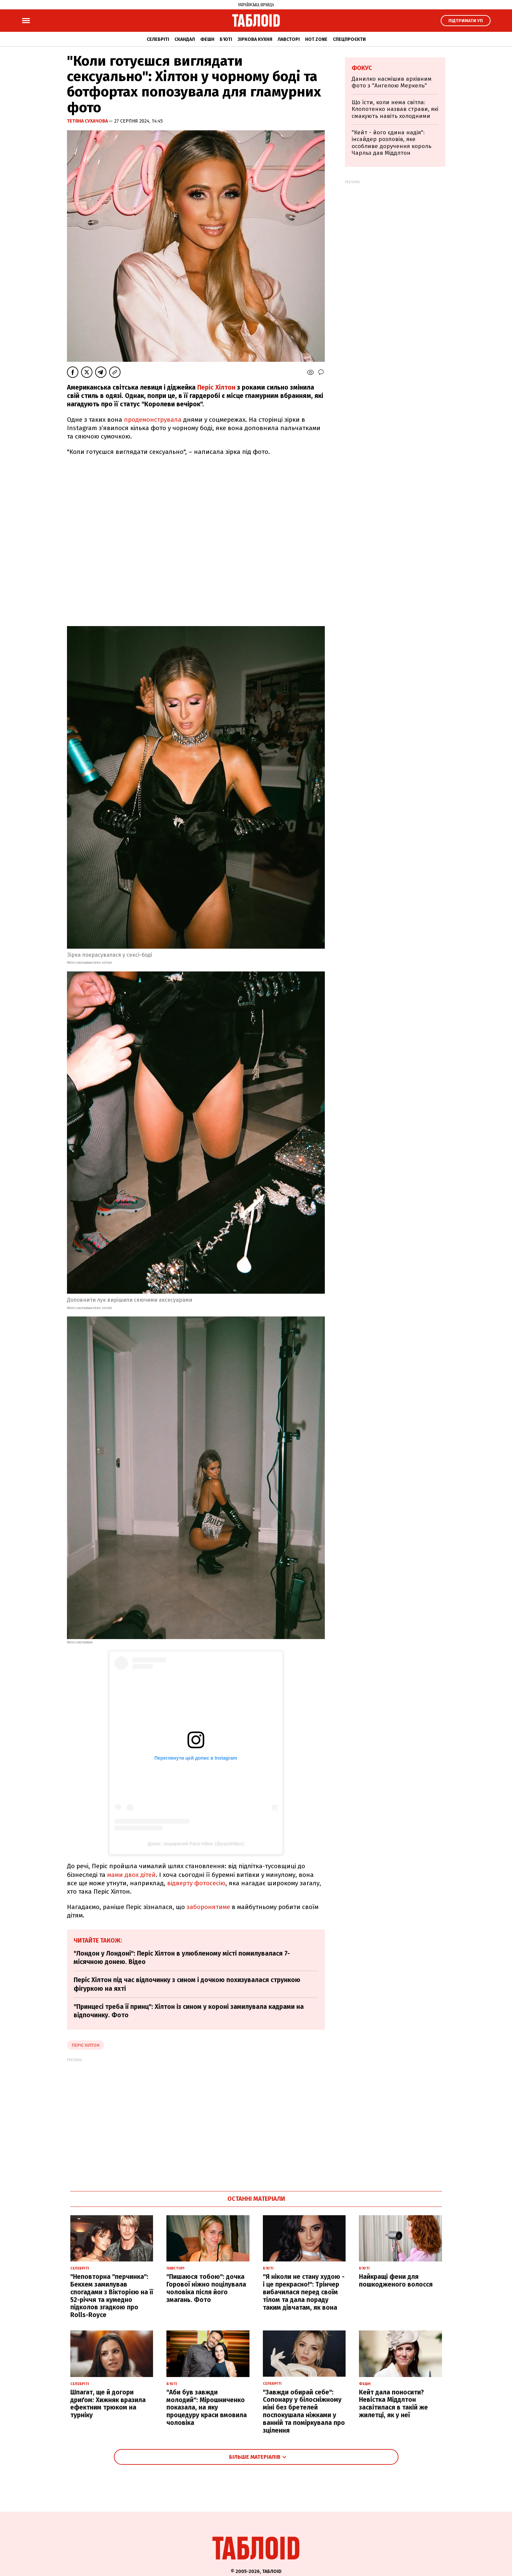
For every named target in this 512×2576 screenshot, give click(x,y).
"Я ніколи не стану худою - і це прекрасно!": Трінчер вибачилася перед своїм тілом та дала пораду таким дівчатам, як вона (304, 2292)
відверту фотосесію (196, 1883)
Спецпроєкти (349, 39)
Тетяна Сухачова (88, 121)
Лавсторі (289, 39)
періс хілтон (85, 2045)
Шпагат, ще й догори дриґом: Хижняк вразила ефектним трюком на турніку (108, 2403)
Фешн (207, 39)
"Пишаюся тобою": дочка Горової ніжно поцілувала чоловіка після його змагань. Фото (206, 2288)
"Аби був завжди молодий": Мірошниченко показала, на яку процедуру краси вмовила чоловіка (206, 2407)
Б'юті (226, 39)
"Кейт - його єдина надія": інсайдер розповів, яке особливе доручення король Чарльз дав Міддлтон (391, 142)
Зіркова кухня (254, 39)
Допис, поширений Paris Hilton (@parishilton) (196, 1843)
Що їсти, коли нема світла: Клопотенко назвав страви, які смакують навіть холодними (395, 109)
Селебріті (158, 39)
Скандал (184, 39)
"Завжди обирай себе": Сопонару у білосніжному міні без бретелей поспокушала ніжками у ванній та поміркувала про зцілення (304, 2411)
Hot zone (316, 39)
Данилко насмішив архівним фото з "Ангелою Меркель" (392, 82)
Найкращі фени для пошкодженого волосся (396, 2280)
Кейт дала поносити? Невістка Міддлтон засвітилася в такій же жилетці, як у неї (393, 2403)
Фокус (362, 68)
